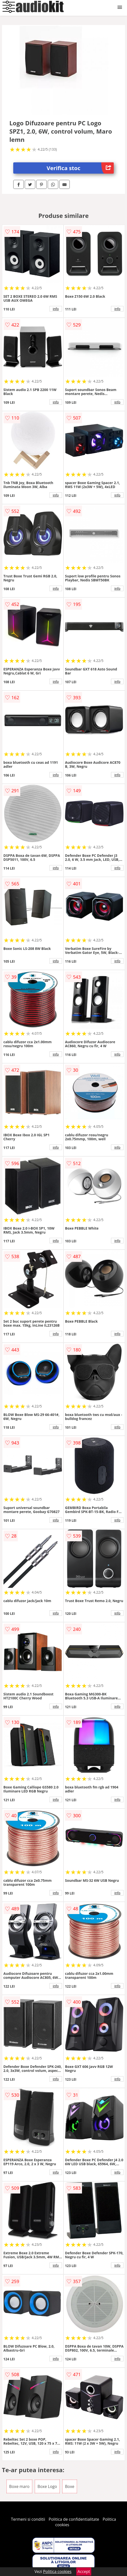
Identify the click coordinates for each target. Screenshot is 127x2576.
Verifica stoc (80, 168)
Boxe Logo (47, 2486)
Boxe (69, 2486)
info (56, 308)
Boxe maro (19, 2486)
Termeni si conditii (28, 2519)
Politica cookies (57, 2571)
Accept (84, 2571)
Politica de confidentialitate (74, 2519)
